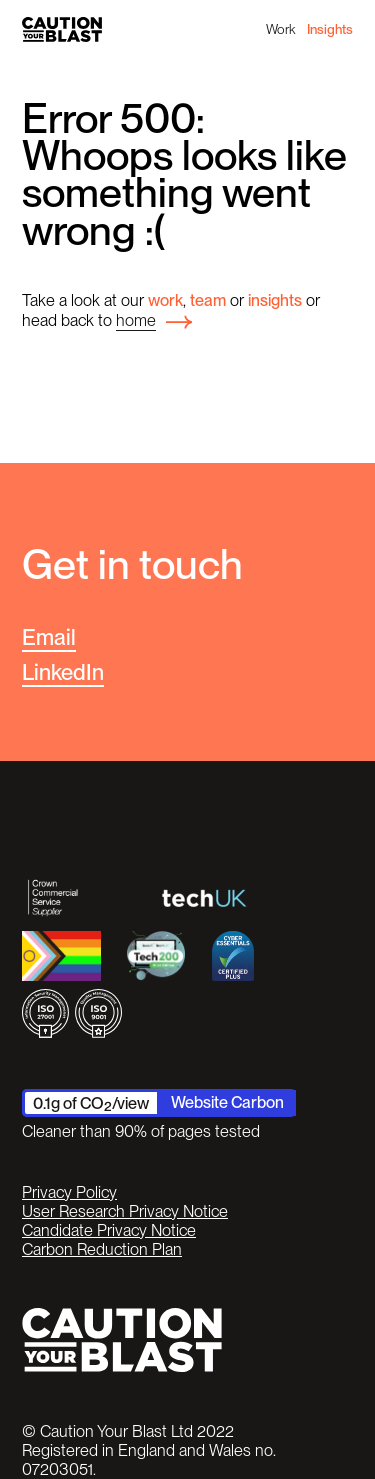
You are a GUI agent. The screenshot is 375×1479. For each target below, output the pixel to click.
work (165, 300)
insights (275, 300)
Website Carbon (227, 1102)
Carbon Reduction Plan (102, 1249)
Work (280, 29)
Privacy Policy (69, 1192)
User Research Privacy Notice (125, 1211)
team (208, 300)
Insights (330, 29)
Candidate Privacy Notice (109, 1230)
